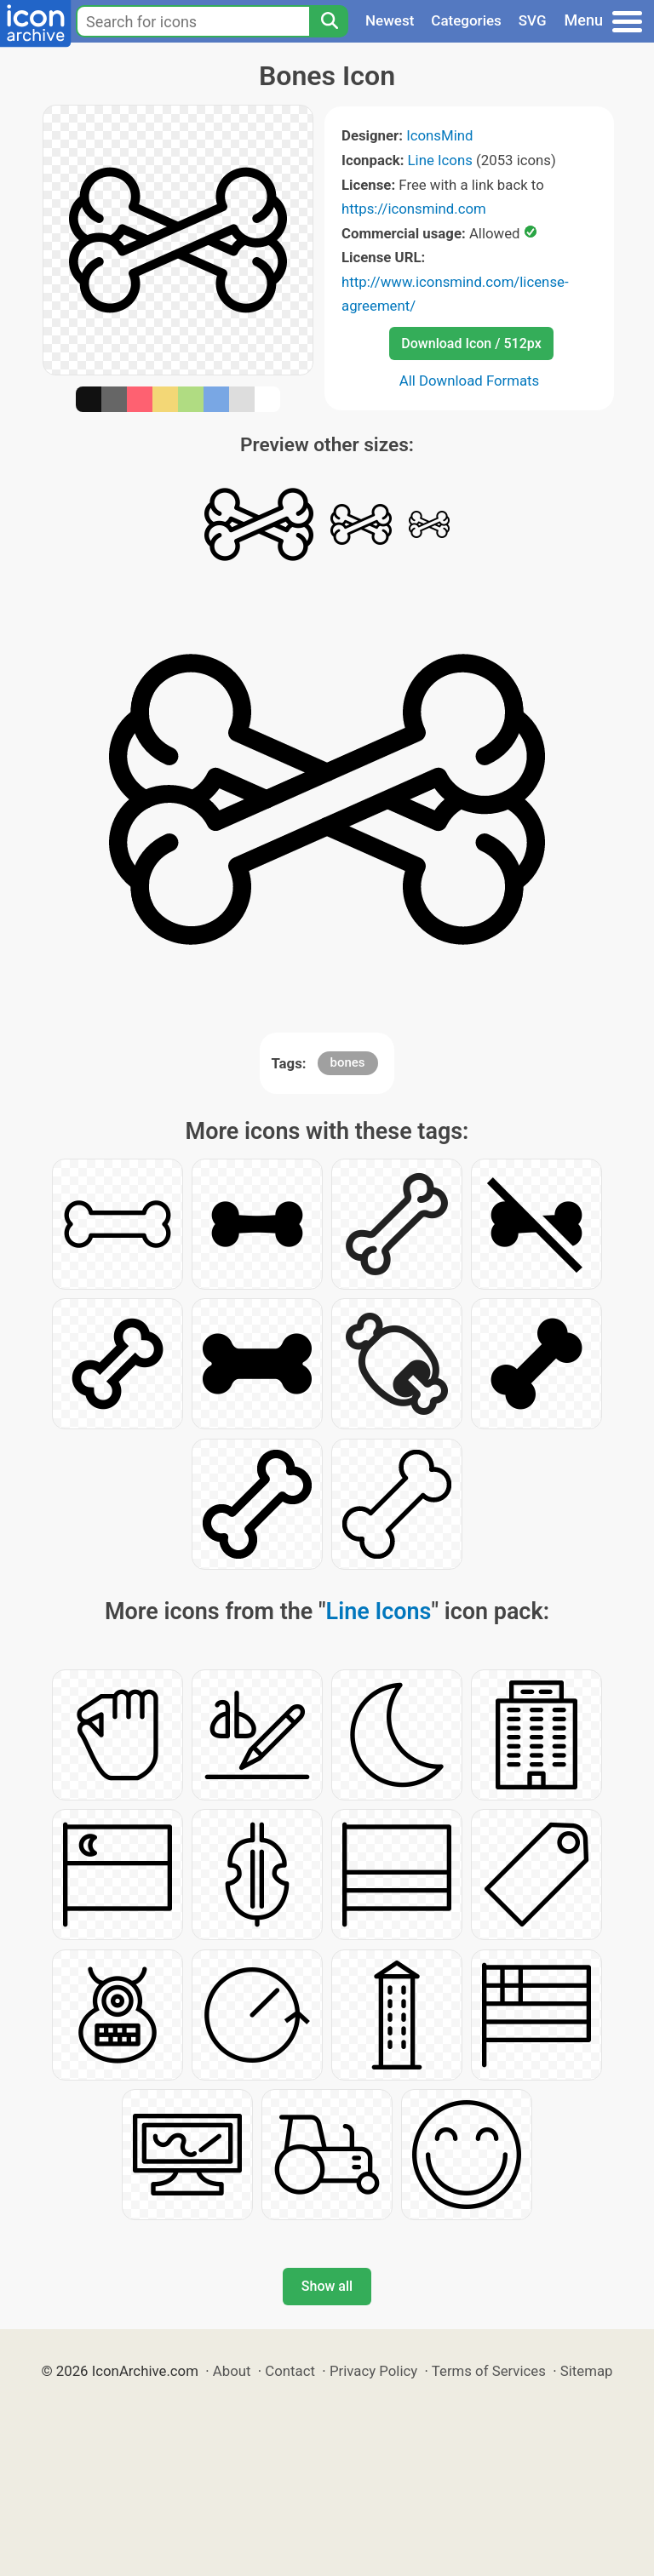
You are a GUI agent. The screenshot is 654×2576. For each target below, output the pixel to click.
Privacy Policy (373, 2370)
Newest (389, 20)
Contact (290, 2370)
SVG (533, 20)
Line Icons (440, 160)
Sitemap (586, 2370)
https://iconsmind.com (413, 208)
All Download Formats (469, 380)
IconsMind (439, 135)
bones (347, 1062)
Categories (466, 20)
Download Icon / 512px (471, 343)
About (232, 2370)
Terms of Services (489, 2370)
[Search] (328, 21)
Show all (327, 2286)
